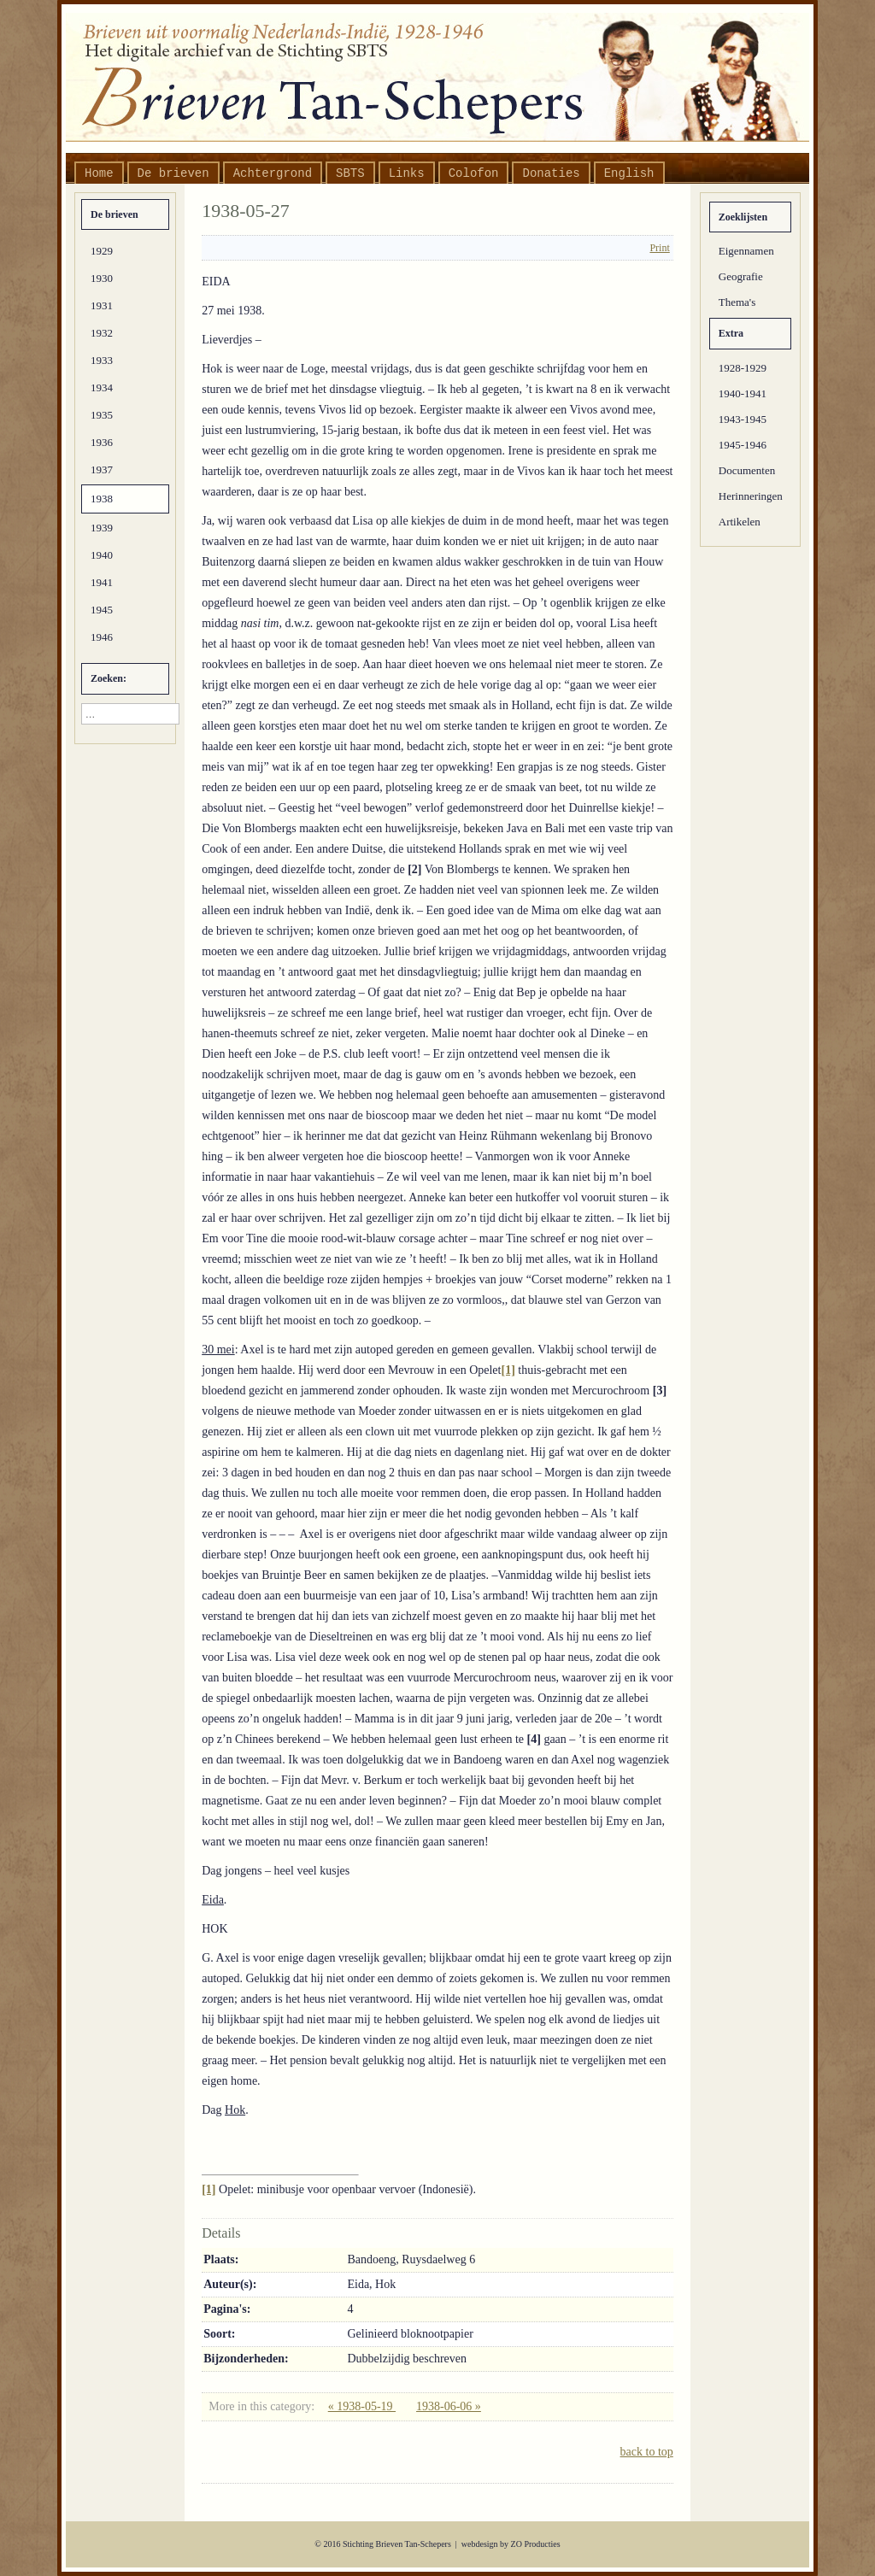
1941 (102, 582)
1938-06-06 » (448, 2406)
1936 (102, 442)
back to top (646, 2451)
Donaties (550, 173)
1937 (102, 469)
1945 (102, 609)
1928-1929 (742, 367)
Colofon (474, 173)
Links (407, 173)
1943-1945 (742, 419)
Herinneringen (751, 496)
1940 (102, 555)
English (629, 173)
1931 (102, 305)
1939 (102, 527)
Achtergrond (272, 173)
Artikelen (739, 521)
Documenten (747, 470)
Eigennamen (746, 250)
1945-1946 (742, 444)
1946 (102, 637)
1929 (102, 250)
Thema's (737, 302)
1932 (102, 332)
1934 (102, 387)
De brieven (173, 173)
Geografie (741, 276)
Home (99, 173)
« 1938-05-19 (362, 2406)
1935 (102, 414)
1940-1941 (742, 393)
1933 (102, 360)
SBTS (350, 173)
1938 (102, 498)
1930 (102, 278)
